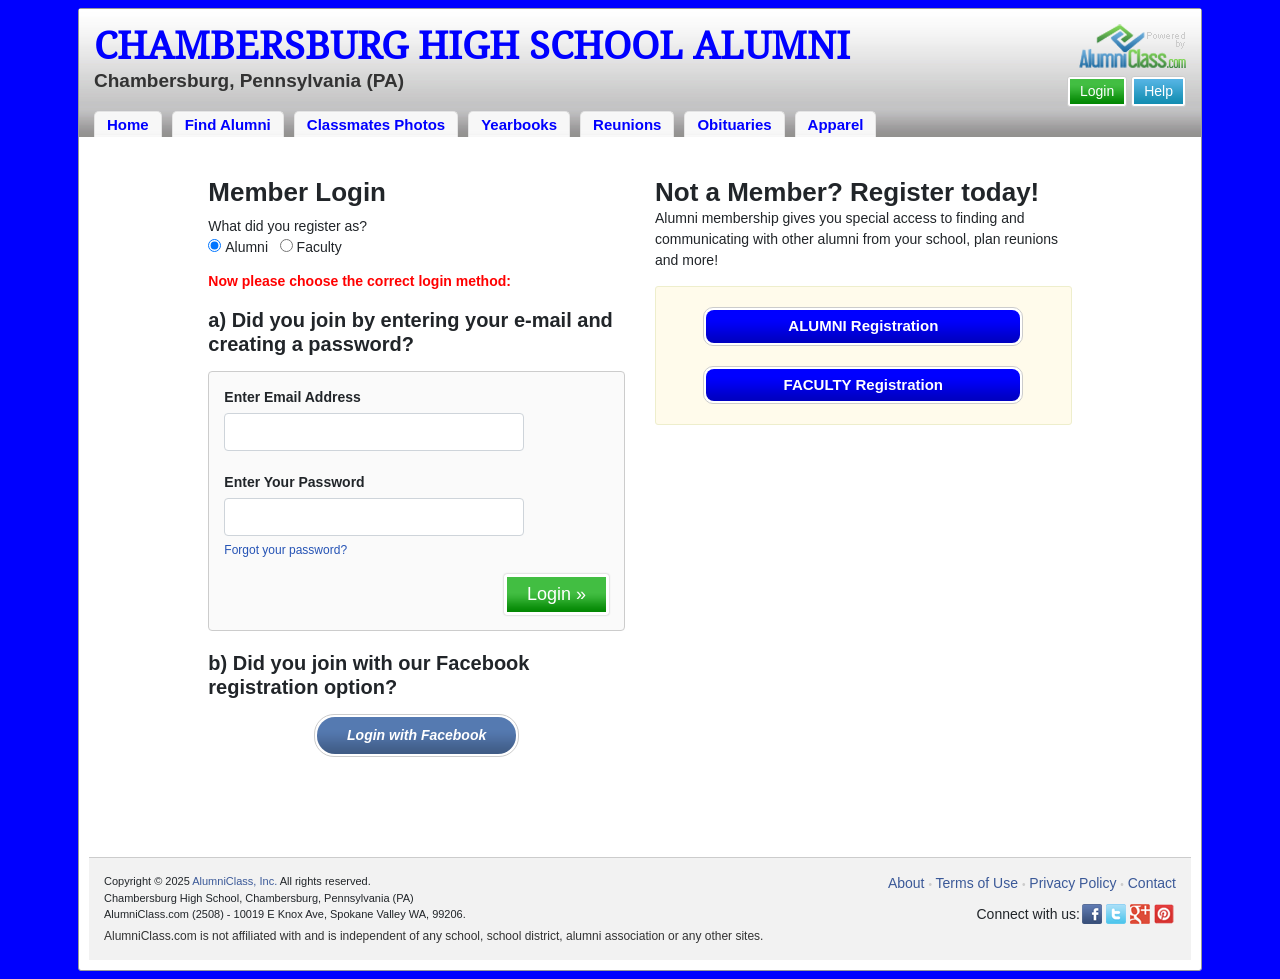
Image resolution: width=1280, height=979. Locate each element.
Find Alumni (228, 124)
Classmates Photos (376, 124)
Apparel (836, 124)
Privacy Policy (1072, 883)
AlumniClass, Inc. (234, 881)
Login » (556, 594)
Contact (1152, 883)
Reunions (627, 124)
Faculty (319, 247)
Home (128, 124)
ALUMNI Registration (863, 325)
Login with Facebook (416, 735)
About (906, 883)
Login (1097, 91)
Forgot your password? (285, 550)
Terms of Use (977, 883)
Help (1158, 91)
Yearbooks (519, 124)
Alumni (246, 247)
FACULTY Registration (863, 384)
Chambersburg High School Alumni (472, 46)
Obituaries (734, 124)
